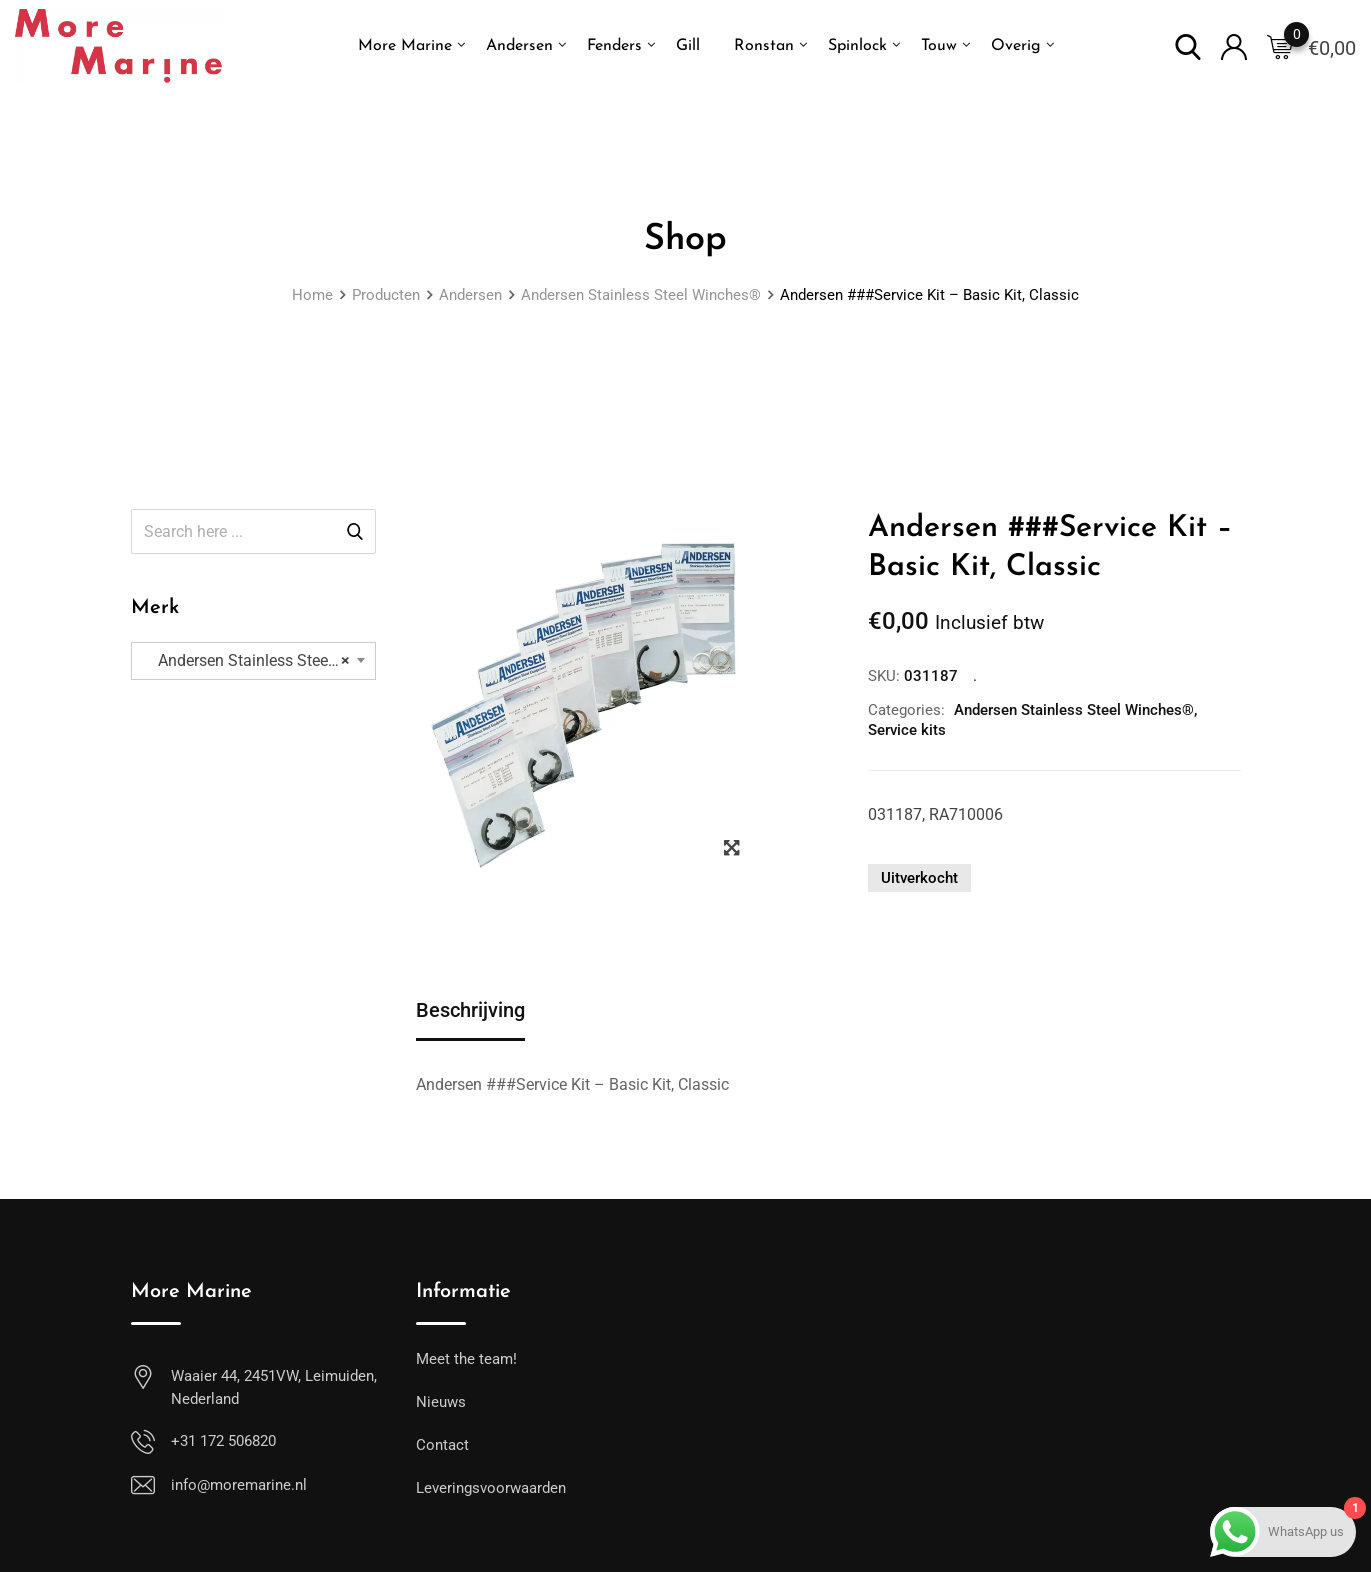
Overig (1016, 46)
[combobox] (253, 661)
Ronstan (764, 46)
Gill (688, 46)
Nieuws (441, 1402)
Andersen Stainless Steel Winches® (1074, 710)
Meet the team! (466, 1359)
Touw (939, 46)
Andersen (519, 46)
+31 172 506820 (223, 1441)
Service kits (907, 730)
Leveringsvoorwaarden (491, 1488)
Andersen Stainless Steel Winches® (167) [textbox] (260, 661)
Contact (442, 1445)
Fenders (614, 46)
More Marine (405, 46)
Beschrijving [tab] (470, 1010)
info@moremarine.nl (239, 1485)
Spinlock (857, 46)
